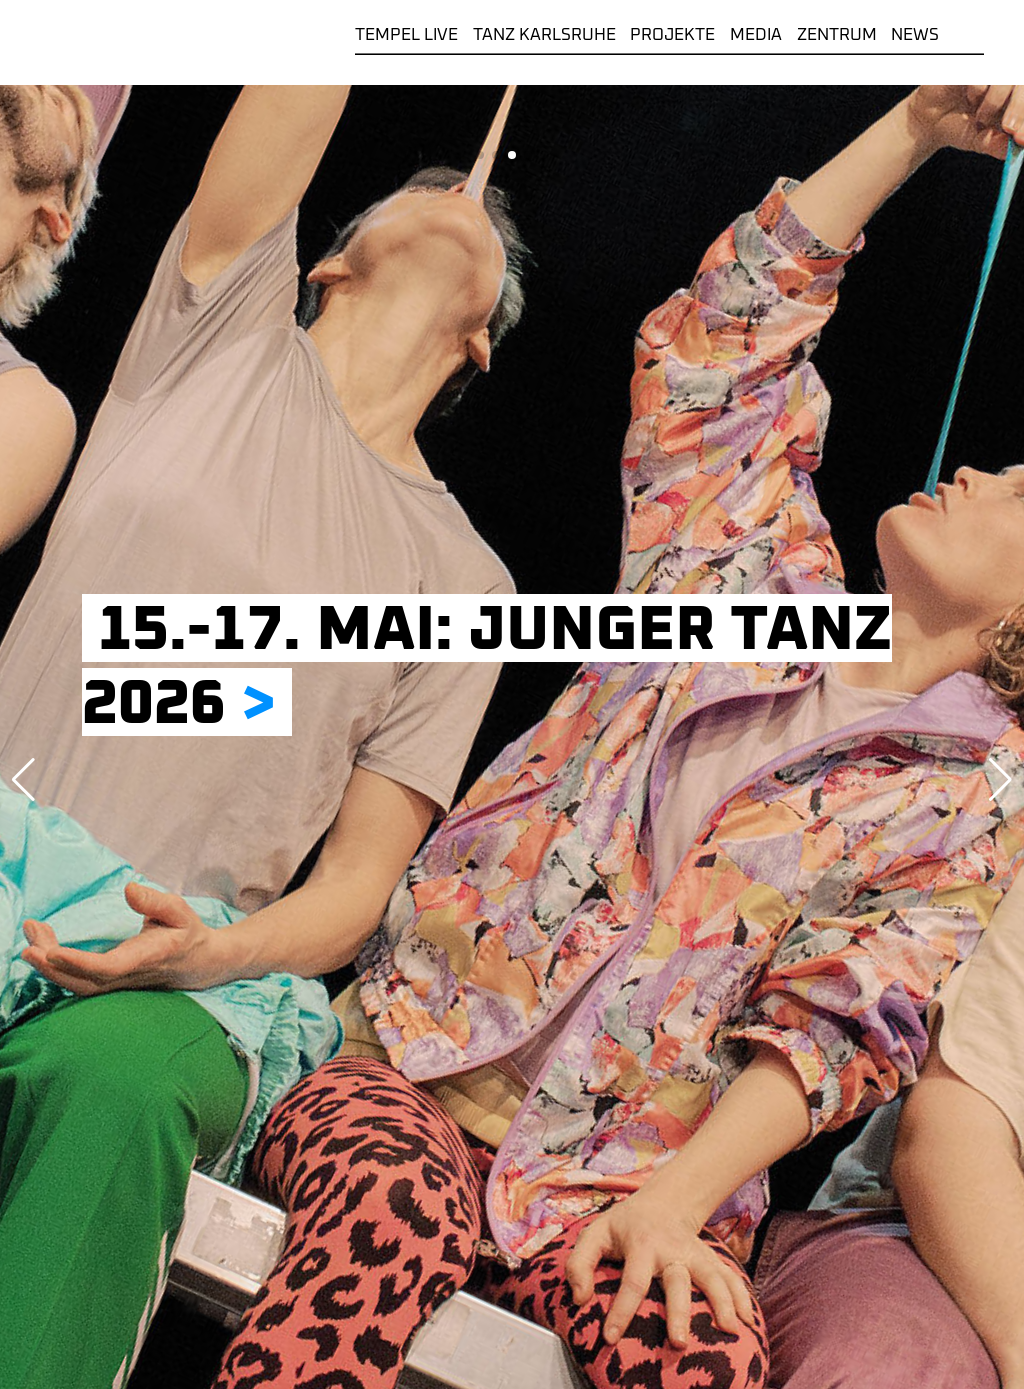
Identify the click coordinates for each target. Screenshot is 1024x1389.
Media (756, 35)
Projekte (672, 35)
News (915, 35)
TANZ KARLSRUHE (544, 35)
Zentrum (837, 35)
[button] (480, 155)
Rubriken (969, 35)
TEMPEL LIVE (406, 35)
